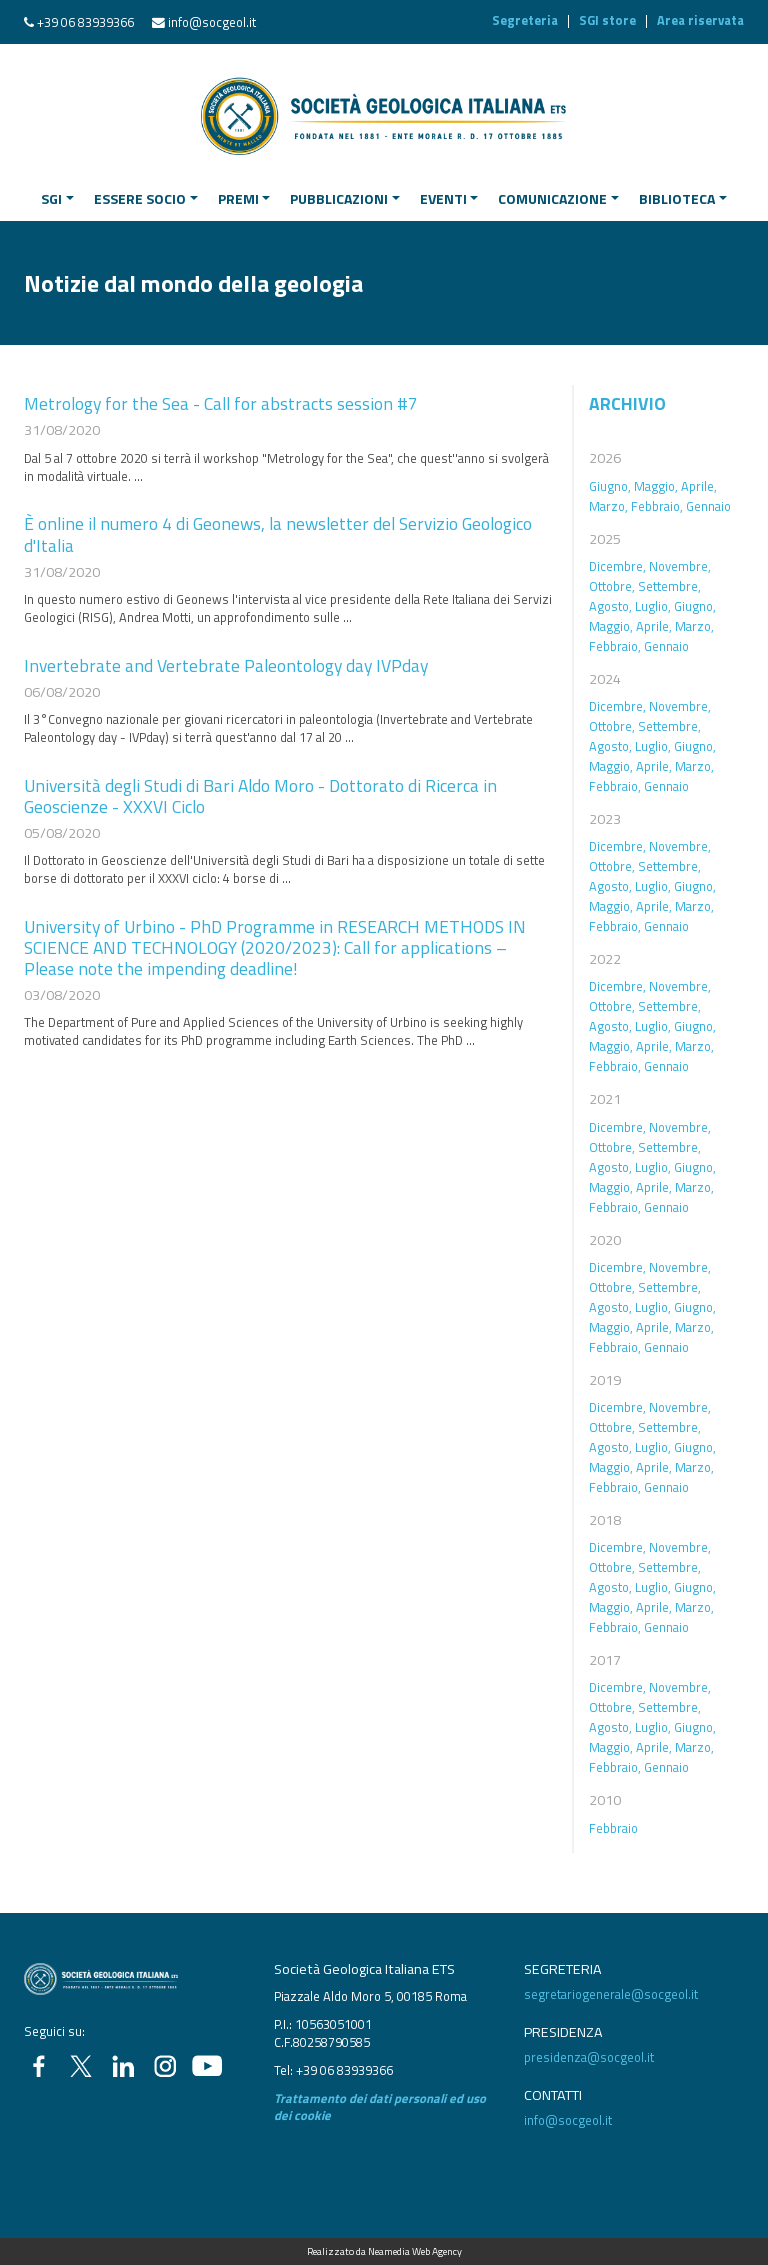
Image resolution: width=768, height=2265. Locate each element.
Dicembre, (617, 566)
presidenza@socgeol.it (589, 2057)
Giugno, (610, 486)
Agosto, (610, 606)
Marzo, (608, 506)
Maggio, (656, 486)
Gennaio (708, 506)
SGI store (607, 20)
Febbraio (613, 1828)
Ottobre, (612, 586)
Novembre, (680, 566)
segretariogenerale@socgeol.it (611, 1994)
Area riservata (700, 20)
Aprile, (699, 486)
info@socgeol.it (212, 22)
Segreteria (525, 20)
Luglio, (653, 606)
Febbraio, (657, 506)
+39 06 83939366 (85, 22)
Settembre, (669, 586)
